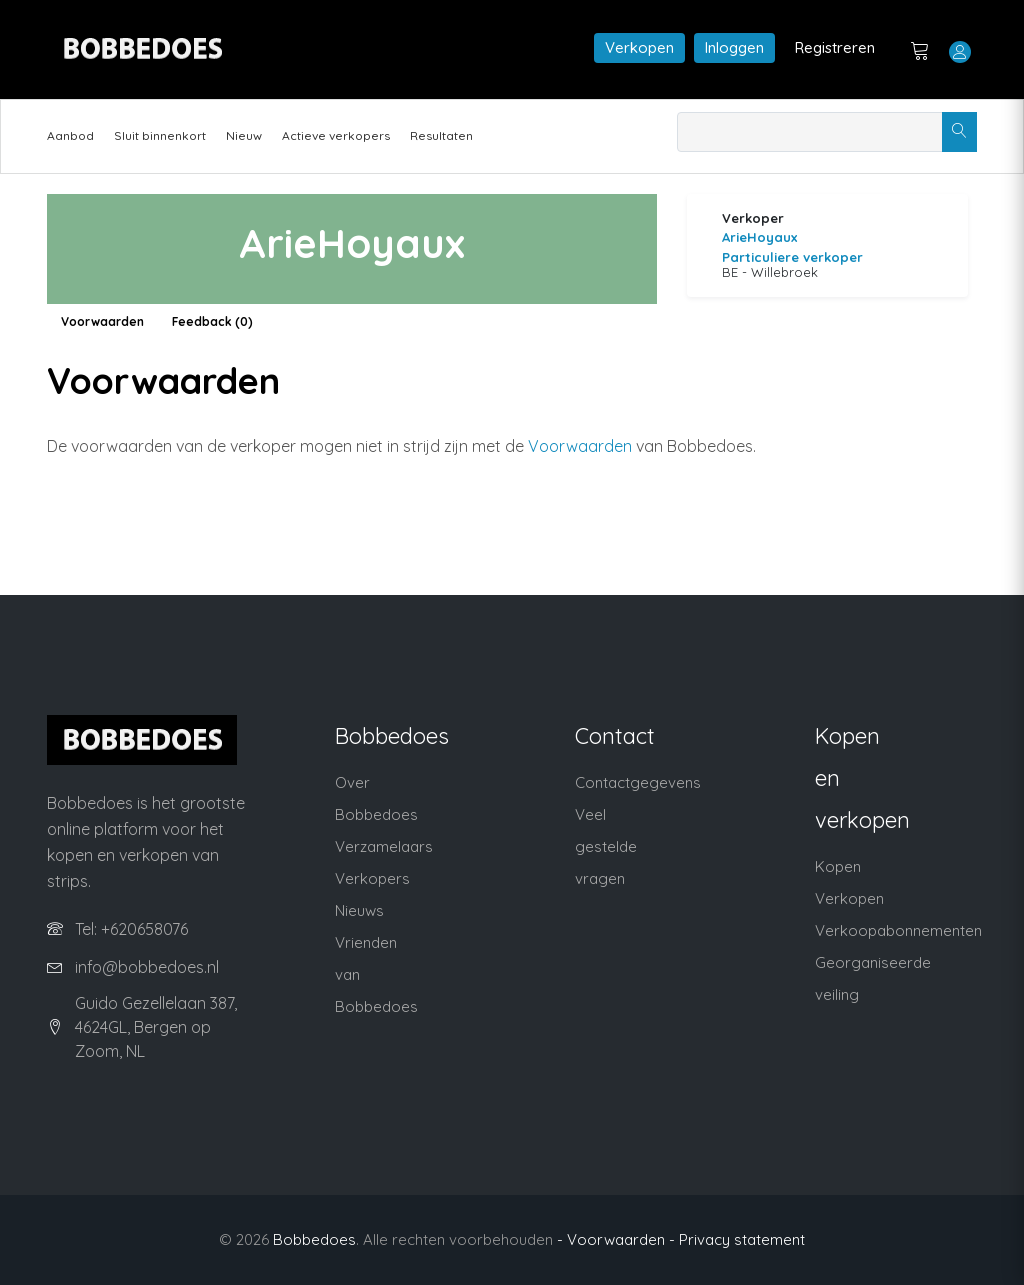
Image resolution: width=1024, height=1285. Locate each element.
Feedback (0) (212, 321)
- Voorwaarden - (616, 1239)
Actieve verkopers (336, 135)
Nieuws (359, 910)
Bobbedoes (314, 1239)
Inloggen (734, 47)
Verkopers (372, 878)
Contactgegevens (638, 782)
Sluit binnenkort (160, 135)
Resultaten (441, 135)
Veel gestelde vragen (606, 846)
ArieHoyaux (759, 237)
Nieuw (244, 135)
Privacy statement (742, 1239)
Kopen (838, 866)
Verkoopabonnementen (898, 930)
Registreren (835, 47)
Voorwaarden (102, 321)
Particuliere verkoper (792, 257)
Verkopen (639, 47)
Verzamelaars (384, 846)
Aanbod (70, 135)
